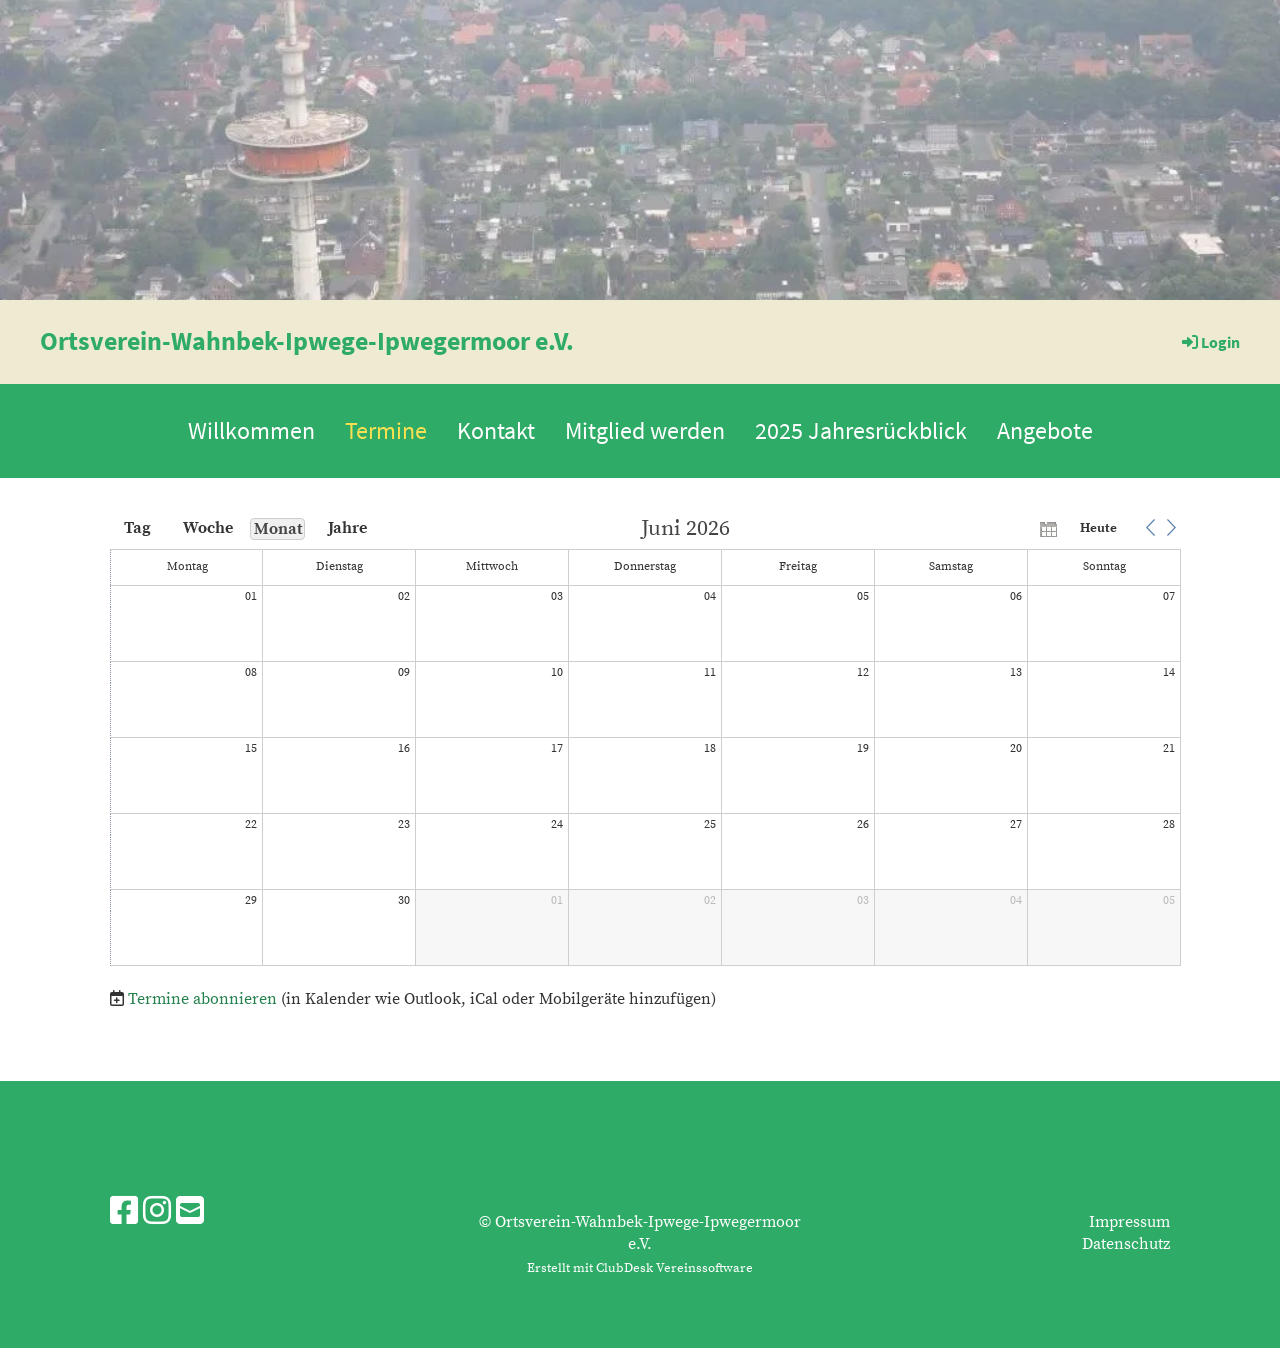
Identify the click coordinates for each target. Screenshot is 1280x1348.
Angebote (1045, 430)
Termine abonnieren (202, 999)
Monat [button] (278, 529)
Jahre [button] (347, 528)
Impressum (1129, 1222)
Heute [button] (1098, 528)
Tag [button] (137, 528)
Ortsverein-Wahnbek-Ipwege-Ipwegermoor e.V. (307, 340)
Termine (386, 430)
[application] (645, 743)
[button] (1150, 528)
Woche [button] (208, 528)
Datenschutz (1126, 1244)
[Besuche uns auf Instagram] (157, 1213)
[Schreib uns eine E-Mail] (190, 1213)
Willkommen (251, 430)
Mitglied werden (645, 430)
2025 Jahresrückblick (861, 430)
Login (1209, 342)
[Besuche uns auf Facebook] (124, 1213)
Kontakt (496, 430)
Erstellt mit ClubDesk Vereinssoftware (640, 1268)
